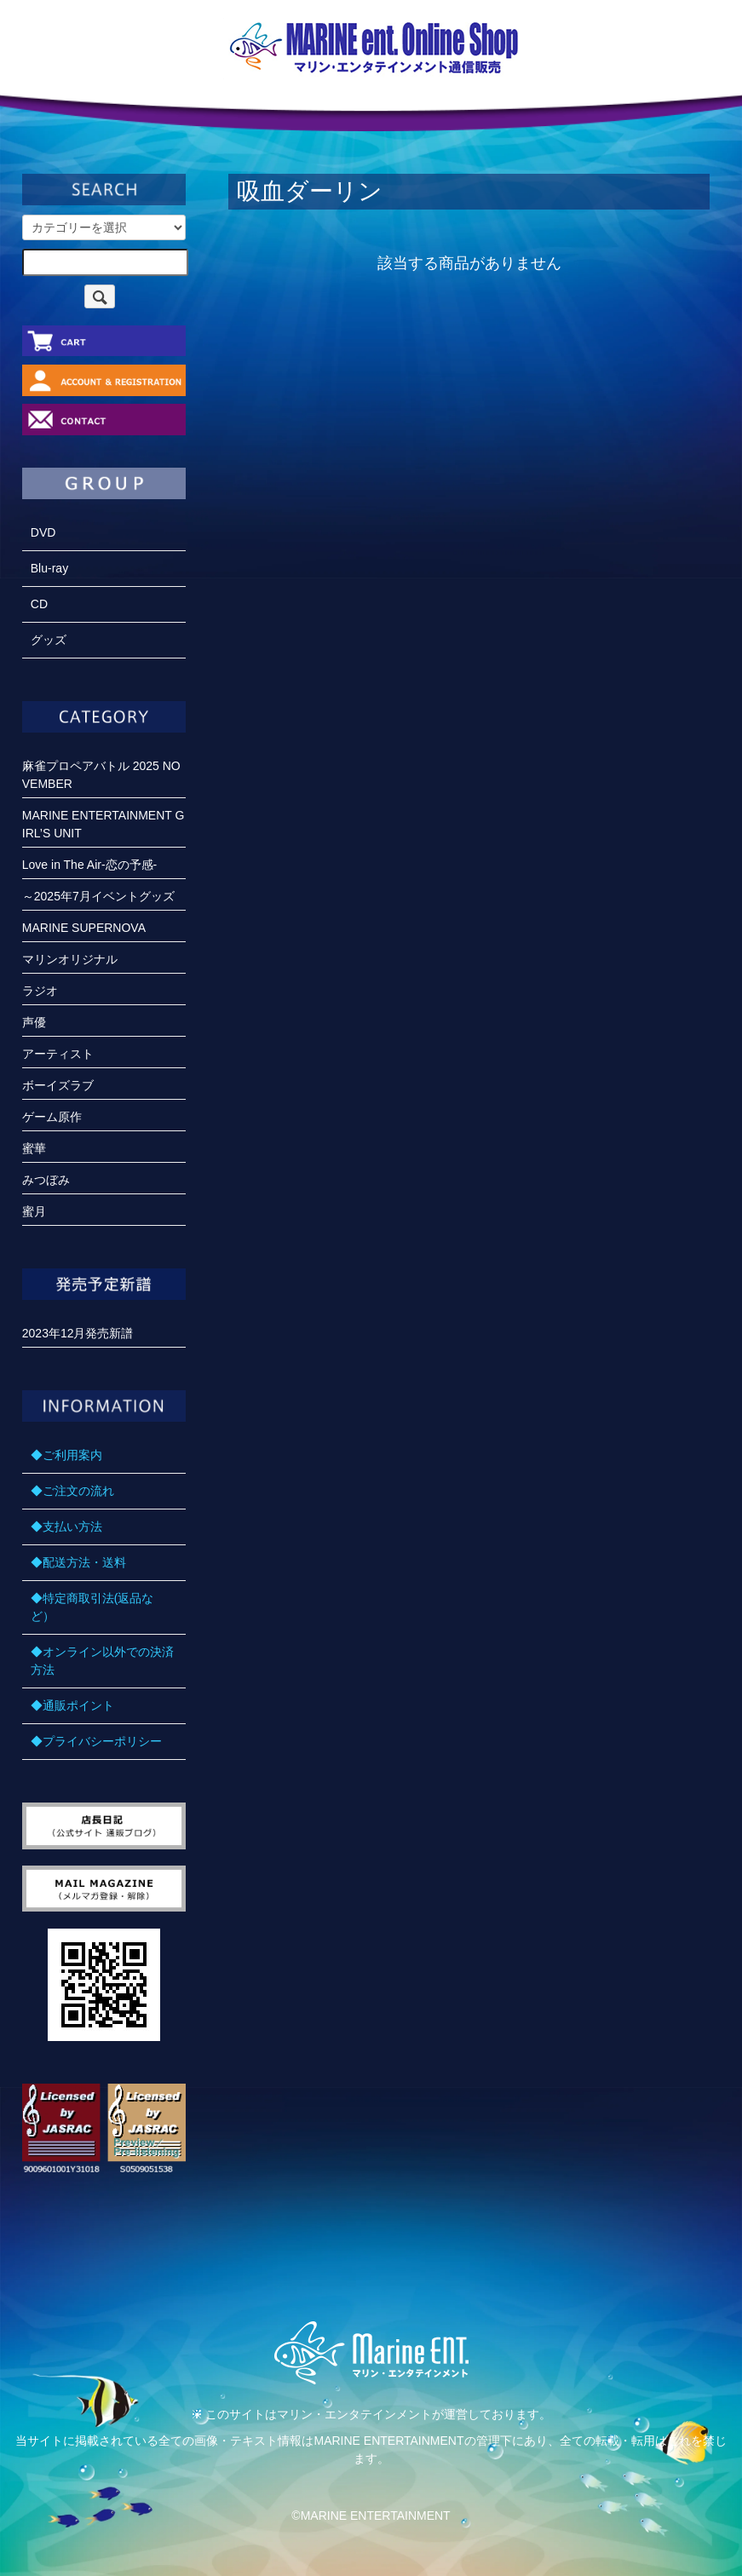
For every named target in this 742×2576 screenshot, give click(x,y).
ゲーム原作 (52, 1117)
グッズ (48, 640)
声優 (34, 1022)
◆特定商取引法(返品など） (92, 1607)
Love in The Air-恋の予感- (89, 864)
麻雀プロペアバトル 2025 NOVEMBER (101, 775)
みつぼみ (46, 1180)
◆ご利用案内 (66, 1455)
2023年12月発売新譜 (78, 1333)
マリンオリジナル (70, 959)
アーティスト (58, 1054)
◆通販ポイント (72, 1705)
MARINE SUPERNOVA (84, 927)
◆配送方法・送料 (78, 1562)
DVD (43, 532)
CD (39, 604)
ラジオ (40, 991)
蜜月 (34, 1211)
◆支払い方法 (66, 1526)
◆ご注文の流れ (72, 1491)
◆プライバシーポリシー (96, 1741)
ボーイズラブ (58, 1085)
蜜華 (34, 1148)
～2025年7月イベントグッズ (98, 896)
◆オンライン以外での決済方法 (102, 1660)
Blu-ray (49, 568)
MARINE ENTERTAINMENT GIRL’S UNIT (103, 824)
